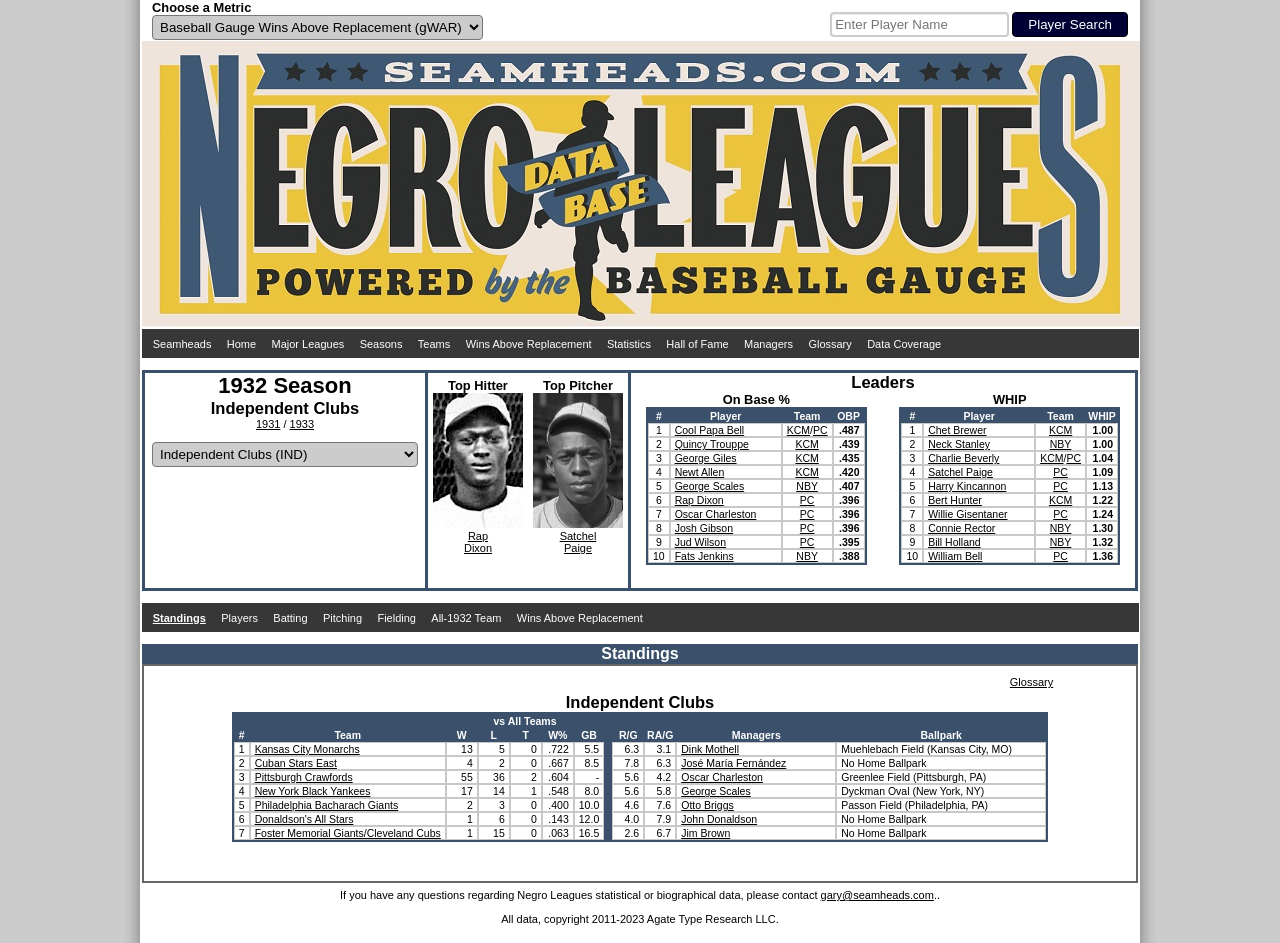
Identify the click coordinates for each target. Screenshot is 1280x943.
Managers (768, 344)
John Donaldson (719, 819)
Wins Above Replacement (529, 344)
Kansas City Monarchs (307, 749)
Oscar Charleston (716, 514)
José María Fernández (733, 763)
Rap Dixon (699, 500)
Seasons (381, 344)
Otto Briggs (707, 805)
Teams (434, 344)
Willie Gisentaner (967, 514)
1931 (268, 424)
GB (589, 735)
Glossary (829, 344)
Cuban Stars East (296, 763)
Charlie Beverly (963, 458)
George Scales (709, 486)
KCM (798, 430)
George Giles (706, 458)
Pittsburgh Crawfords (304, 777)
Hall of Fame (697, 344)
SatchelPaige (578, 542)
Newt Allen (700, 472)
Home (241, 344)
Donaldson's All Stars (304, 819)
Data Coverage (904, 344)
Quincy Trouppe (712, 444)
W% (557, 735)
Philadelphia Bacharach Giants (327, 805)
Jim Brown (705, 833)
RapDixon (478, 542)
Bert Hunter (955, 500)
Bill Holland (954, 542)
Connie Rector (961, 528)
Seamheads (182, 344)
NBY (807, 486)
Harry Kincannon (967, 486)
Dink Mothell (710, 749)
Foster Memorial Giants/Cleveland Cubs (348, 833)
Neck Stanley (959, 444)
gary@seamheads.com (877, 895)
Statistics (629, 344)
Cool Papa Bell (709, 430)
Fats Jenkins (704, 556)
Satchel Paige (960, 472)
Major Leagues (308, 344)
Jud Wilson (700, 542)
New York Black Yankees (313, 791)
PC (820, 430)
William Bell (955, 556)
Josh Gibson (704, 528)
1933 (302, 424)
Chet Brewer (957, 430)
